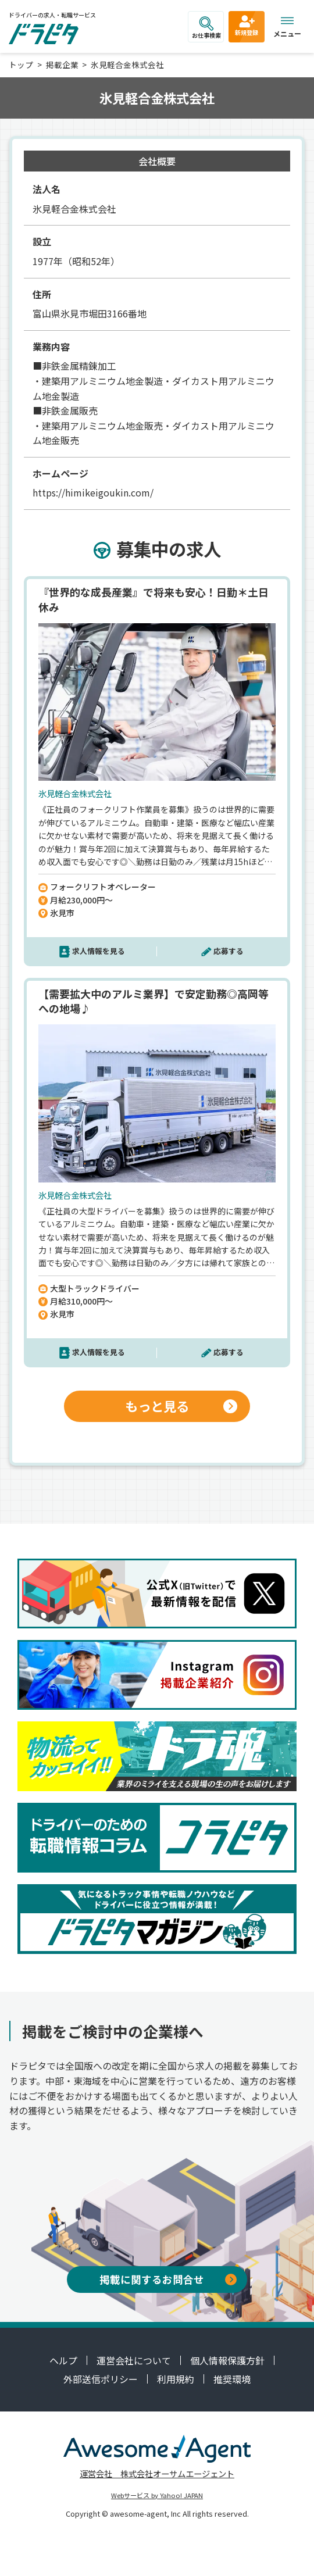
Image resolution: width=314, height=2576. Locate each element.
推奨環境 (232, 2379)
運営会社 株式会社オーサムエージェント (157, 2473)
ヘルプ (63, 2360)
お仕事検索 (206, 28)
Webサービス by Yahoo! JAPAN (157, 2495)
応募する (228, 950)
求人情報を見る (98, 950)
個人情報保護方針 (227, 2360)
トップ (21, 64)
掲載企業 (62, 64)
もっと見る (181, 1405)
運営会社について (134, 2360)
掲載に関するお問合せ (168, 2279)
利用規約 (175, 2379)
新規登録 (247, 25)
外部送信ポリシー (100, 2379)
